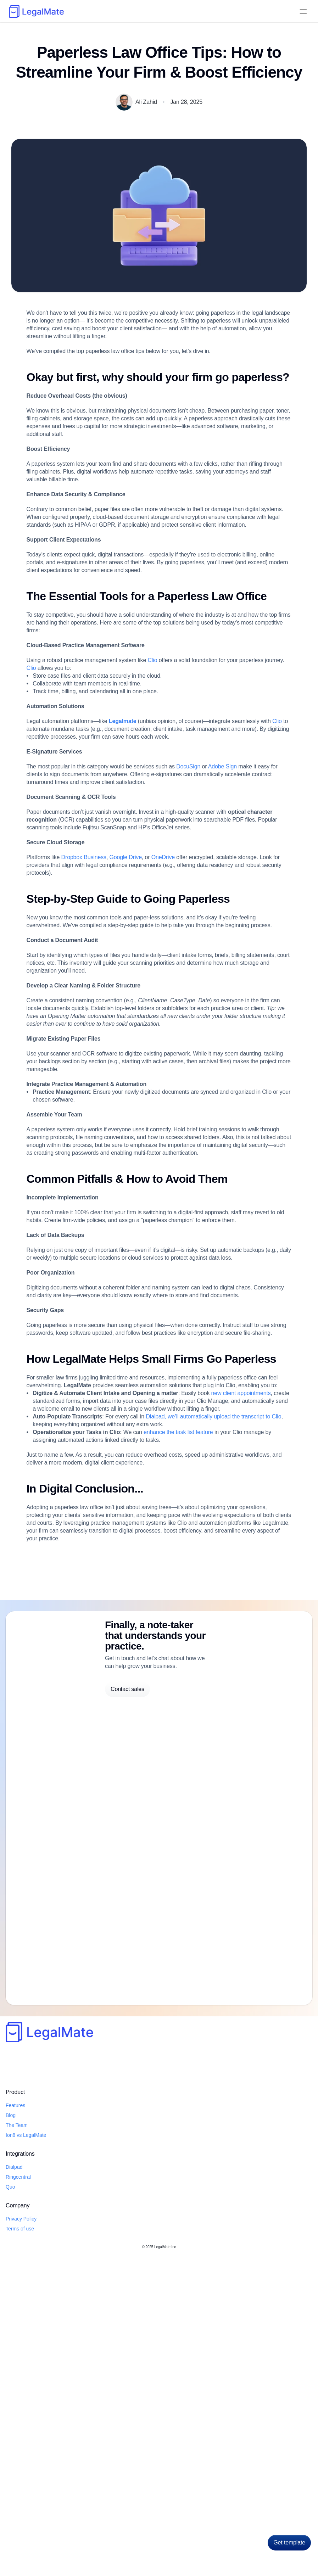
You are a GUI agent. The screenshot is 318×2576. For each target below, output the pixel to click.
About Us (203, 12)
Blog (225, 12)
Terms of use (156, 2516)
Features (27, 2506)
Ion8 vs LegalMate (37, 2535)
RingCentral (124, 12)
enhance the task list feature (197, 1837)
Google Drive (138, 1022)
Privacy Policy (157, 2506)
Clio (168, 763)
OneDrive (180, 1022)
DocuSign (208, 903)
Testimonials (173, 12)
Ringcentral (92, 2516)
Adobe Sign (247, 903)
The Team (28, 2526)
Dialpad (96, 12)
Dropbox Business (91, 1022)
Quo (148, 12)
